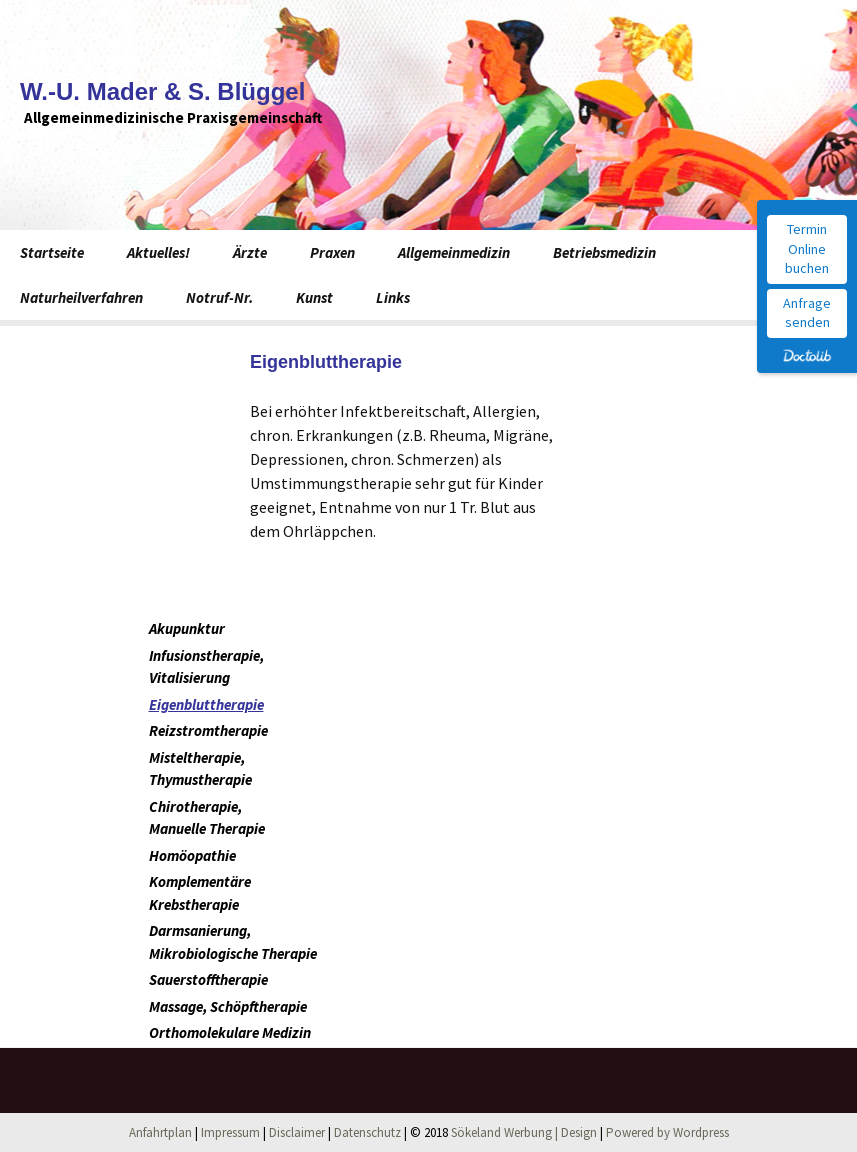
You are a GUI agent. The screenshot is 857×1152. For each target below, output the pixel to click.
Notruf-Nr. (219, 297)
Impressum (230, 1132)
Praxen (332, 252)
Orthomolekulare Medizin (230, 1032)
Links (393, 297)
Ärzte (250, 252)
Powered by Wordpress (667, 1132)
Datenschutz (367, 1132)
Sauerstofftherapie (208, 979)
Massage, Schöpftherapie (228, 1006)
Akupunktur (187, 628)
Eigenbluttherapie (206, 704)
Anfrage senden (807, 313)
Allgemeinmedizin (454, 252)
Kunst (314, 297)
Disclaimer (297, 1132)
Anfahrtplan (160, 1132)
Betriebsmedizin (604, 252)
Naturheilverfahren (81, 297)
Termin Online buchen (807, 248)
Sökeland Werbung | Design (524, 1132)
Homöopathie (192, 855)
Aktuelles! (158, 252)
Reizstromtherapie (208, 730)
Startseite (52, 252)
